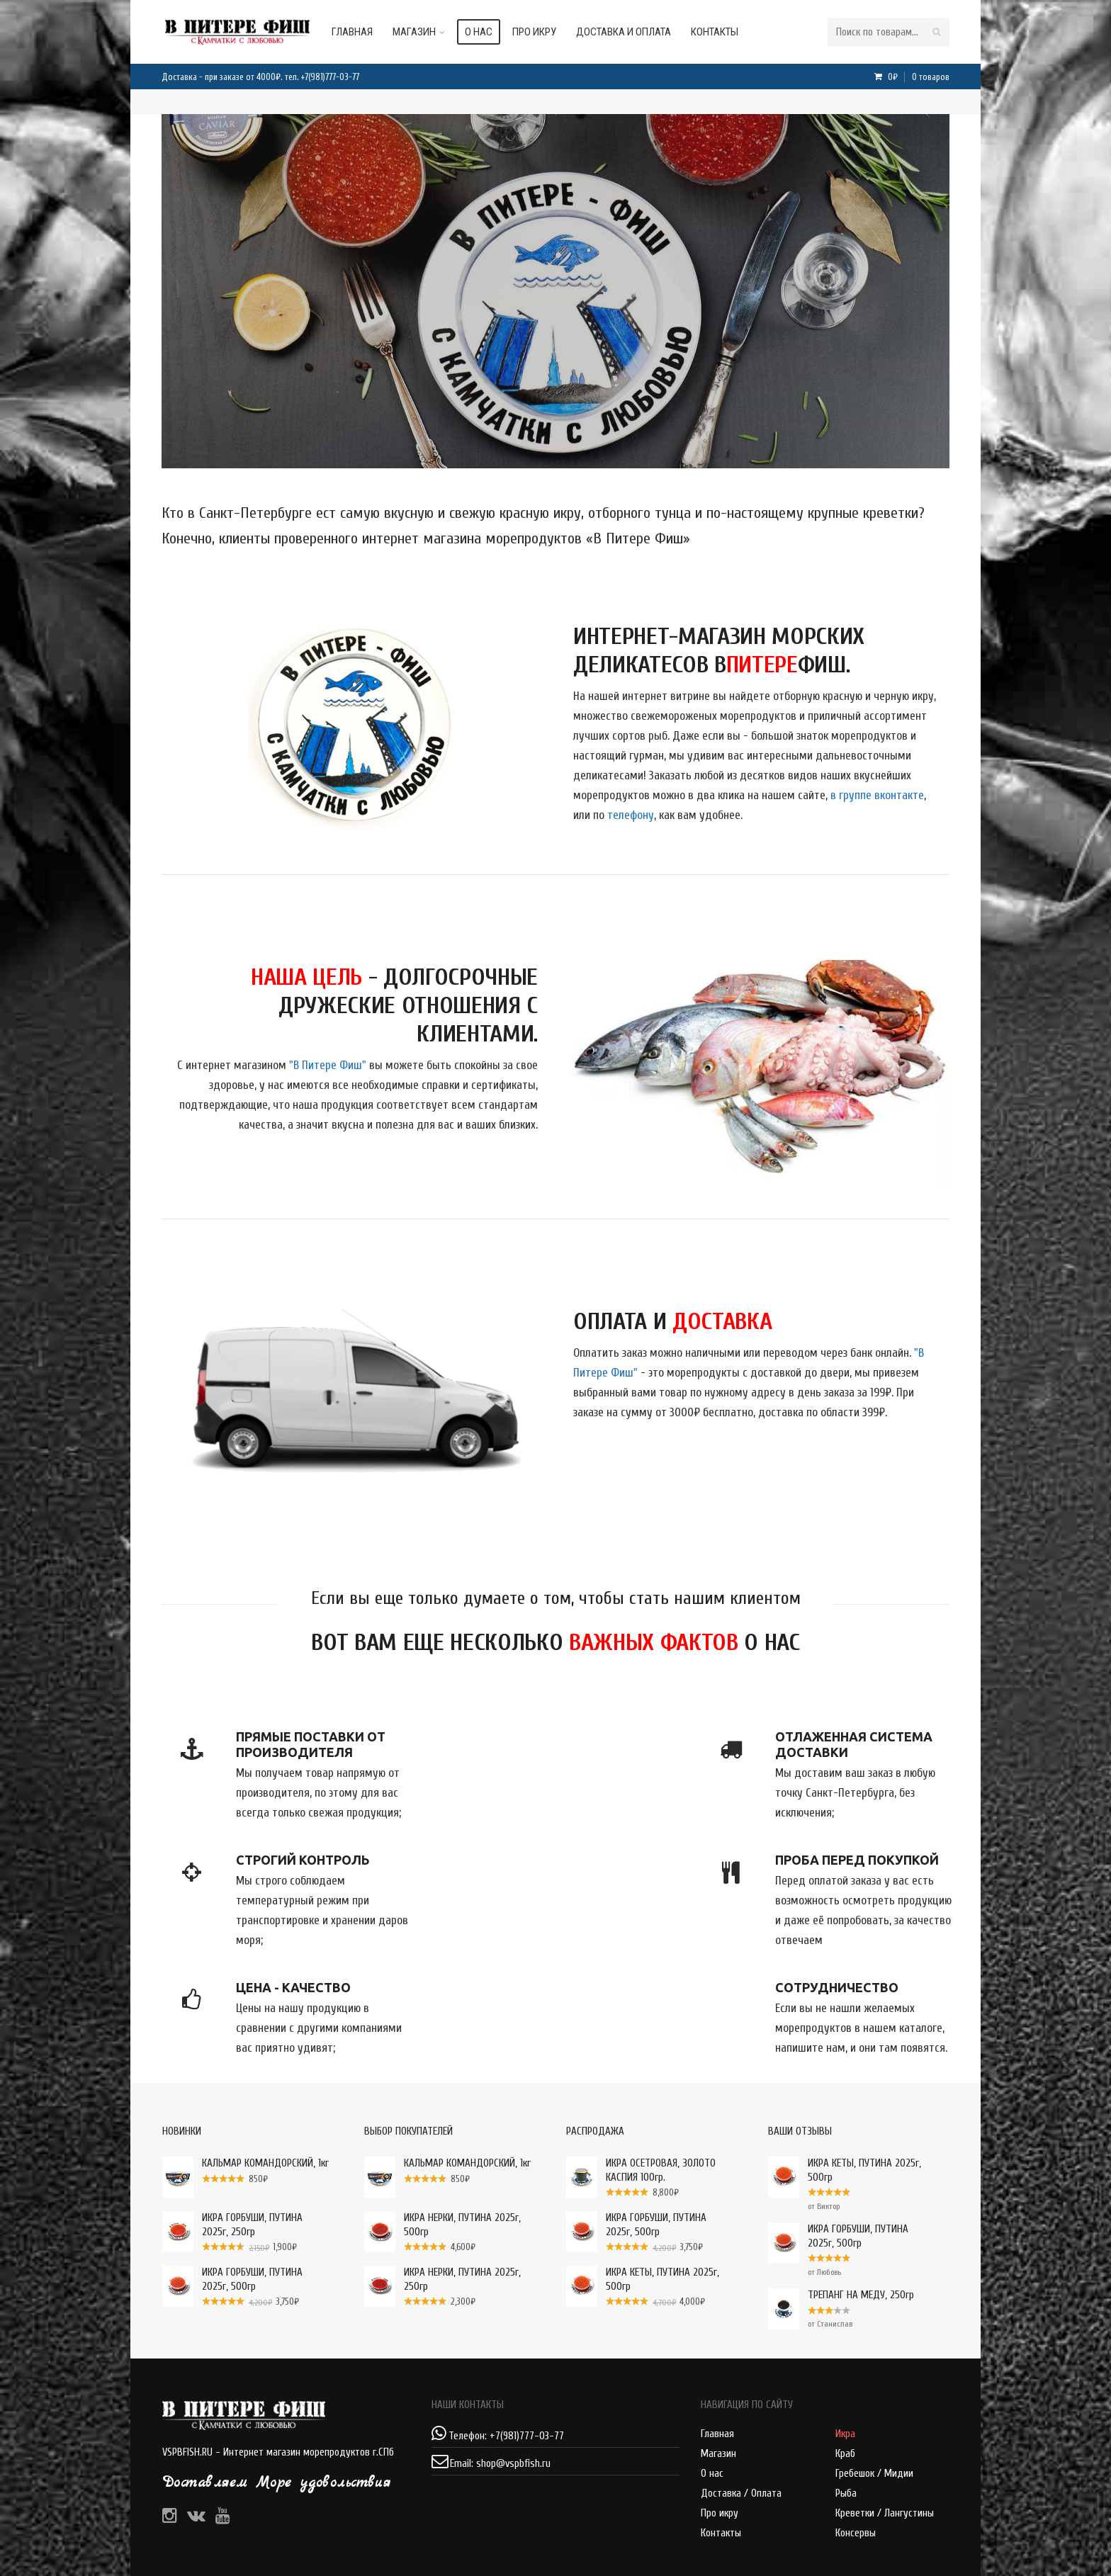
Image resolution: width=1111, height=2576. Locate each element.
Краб (845, 2454)
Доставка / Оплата (741, 2493)
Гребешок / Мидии (874, 2474)
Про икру (548, 32)
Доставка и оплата (637, 32)
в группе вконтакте (877, 795)
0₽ (917, 77)
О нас (493, 32)
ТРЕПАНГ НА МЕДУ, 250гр (841, 2295)
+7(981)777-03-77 (330, 77)
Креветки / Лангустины (884, 2513)
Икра (845, 2434)
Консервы (855, 2533)
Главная (366, 32)
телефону (630, 815)
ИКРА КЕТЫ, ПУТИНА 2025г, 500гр (844, 2170)
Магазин (428, 32)
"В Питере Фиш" (327, 1065)
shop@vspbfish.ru (513, 2464)
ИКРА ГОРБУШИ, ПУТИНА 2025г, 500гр (838, 2236)
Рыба (846, 2493)
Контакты (728, 32)
